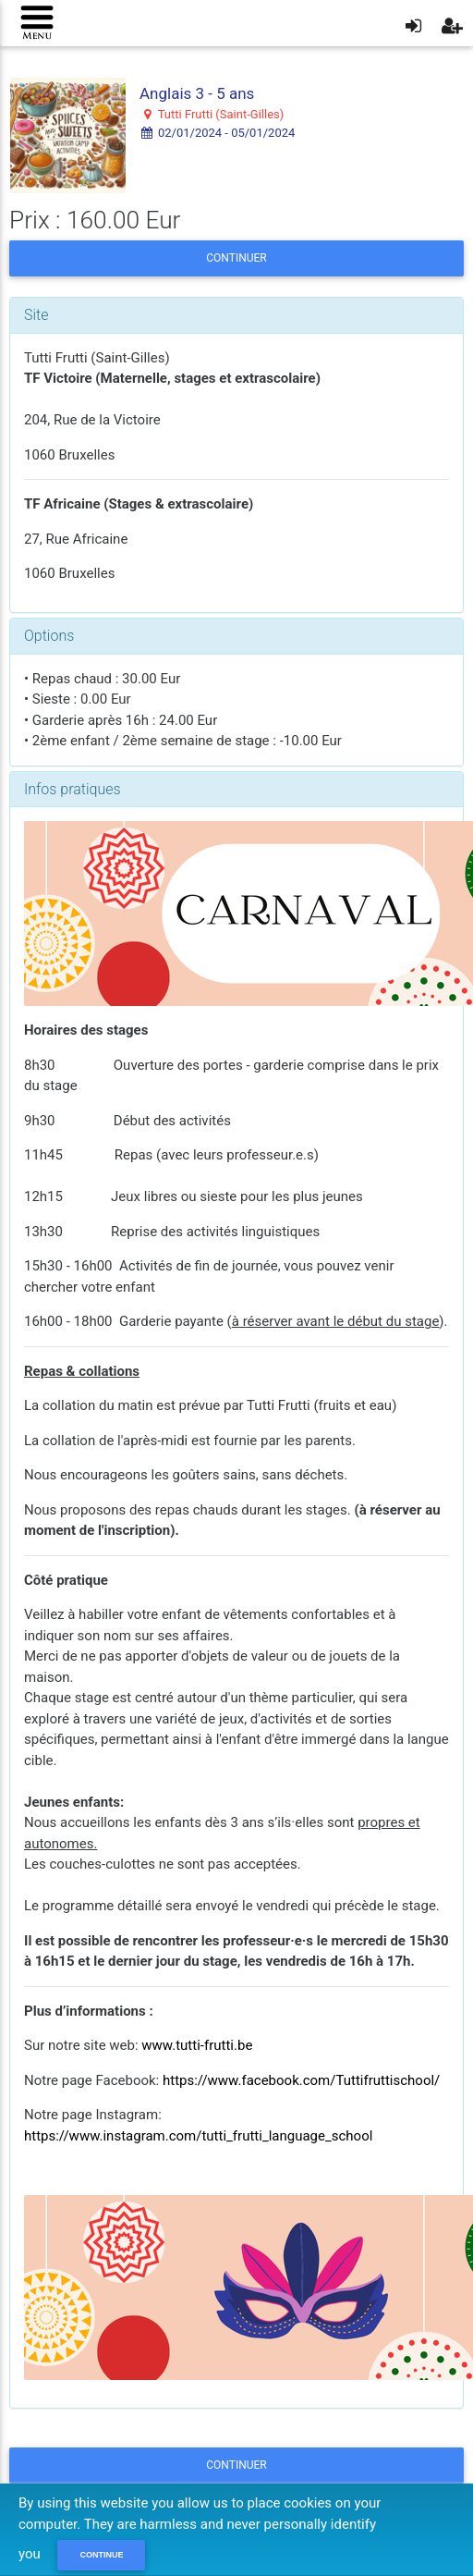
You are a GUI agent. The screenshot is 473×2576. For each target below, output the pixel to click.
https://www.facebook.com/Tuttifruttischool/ (301, 2080)
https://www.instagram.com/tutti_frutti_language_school (198, 2136)
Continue (101, 2554)
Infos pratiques (72, 789)
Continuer (236, 257)
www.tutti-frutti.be (196, 2045)
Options (49, 635)
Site (36, 315)
